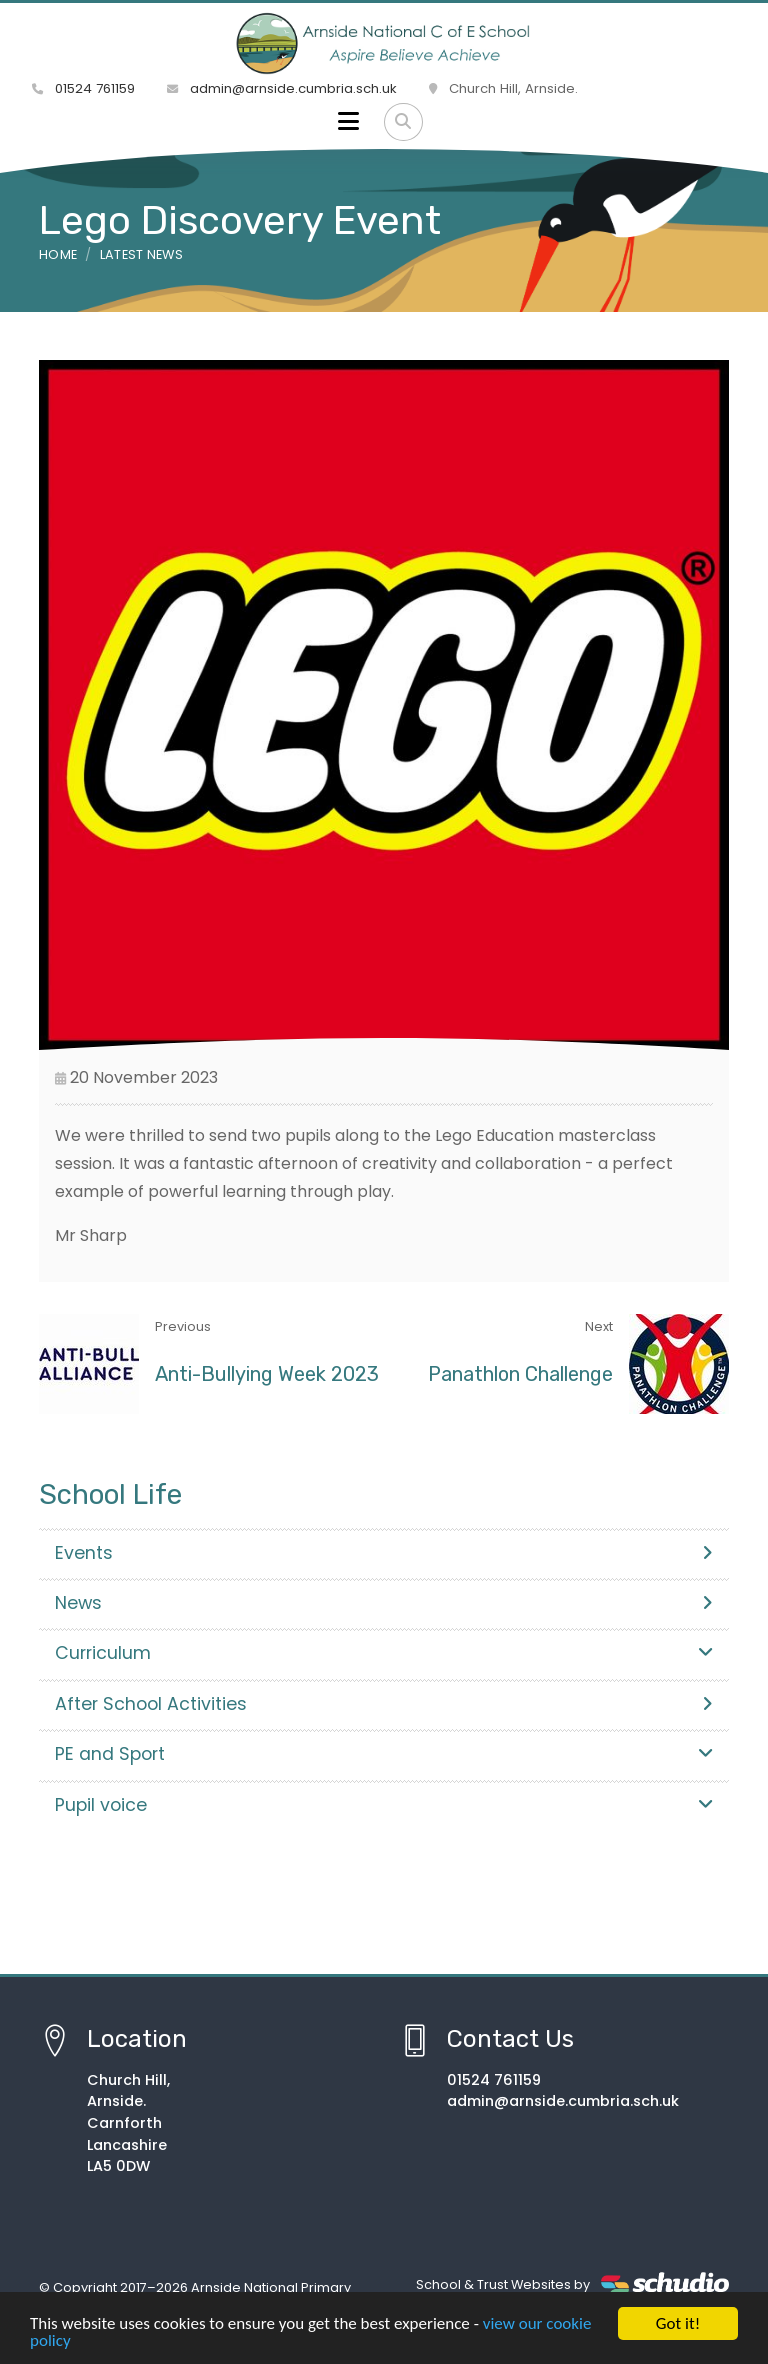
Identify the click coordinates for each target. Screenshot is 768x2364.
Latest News (142, 254)
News (384, 1603)
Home (58, 254)
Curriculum (384, 1653)
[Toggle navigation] (348, 122)
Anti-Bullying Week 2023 (267, 1374)
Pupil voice (384, 1805)
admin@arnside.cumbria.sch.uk (282, 88)
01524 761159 (83, 88)
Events (384, 1553)
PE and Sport (384, 1754)
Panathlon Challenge (520, 1374)
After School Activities (384, 1704)
